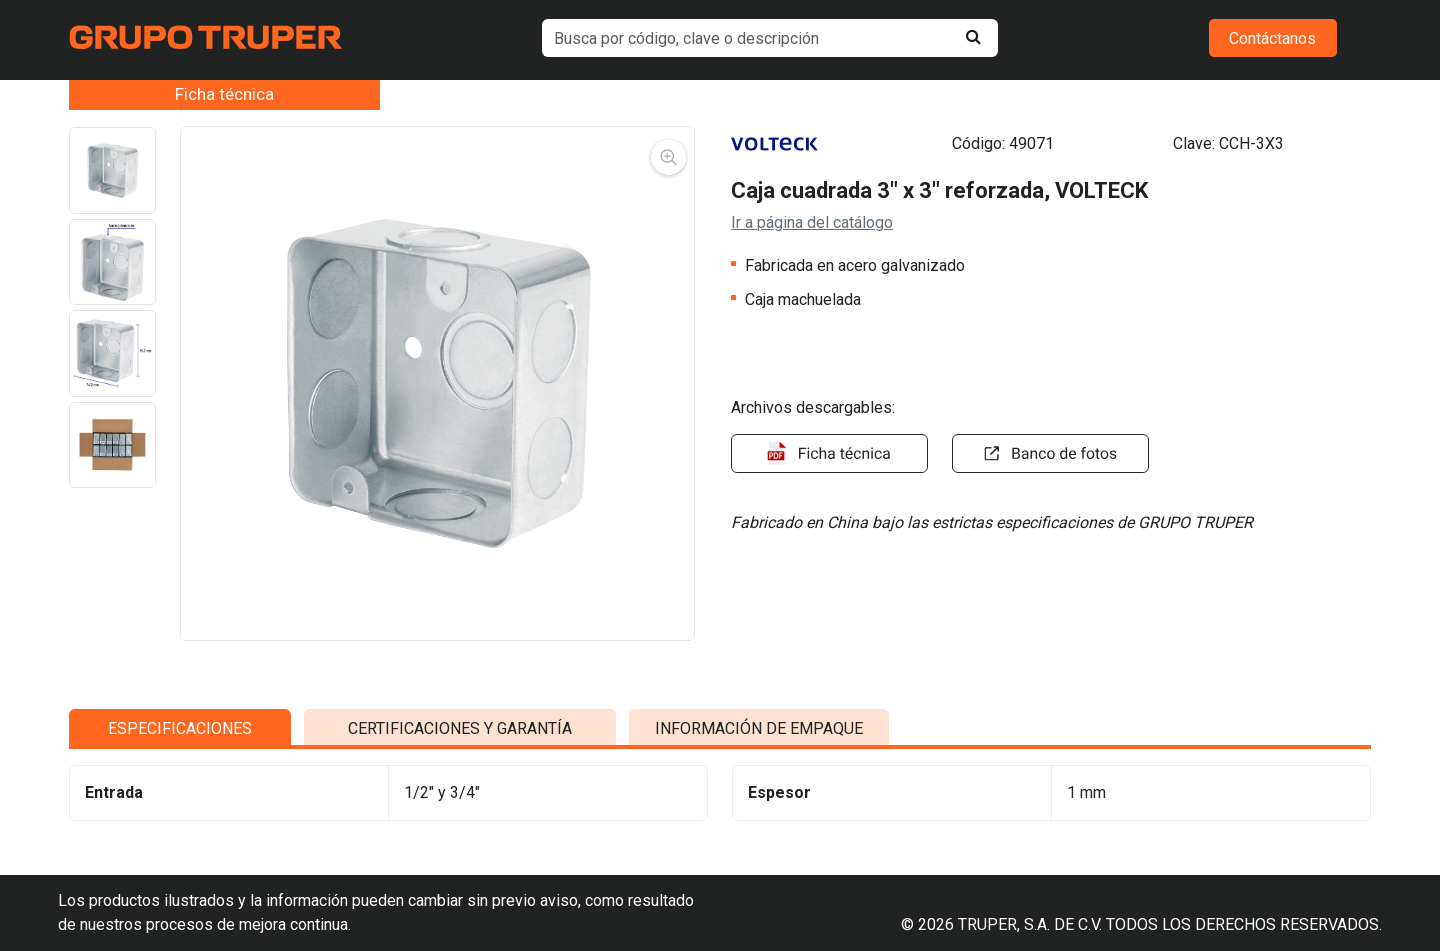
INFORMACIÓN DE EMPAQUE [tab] (759, 733)
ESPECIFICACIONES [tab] (180, 733)
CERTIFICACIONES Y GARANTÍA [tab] (460, 733)
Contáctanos (1272, 38)
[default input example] (770, 38)
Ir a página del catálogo (812, 222)
